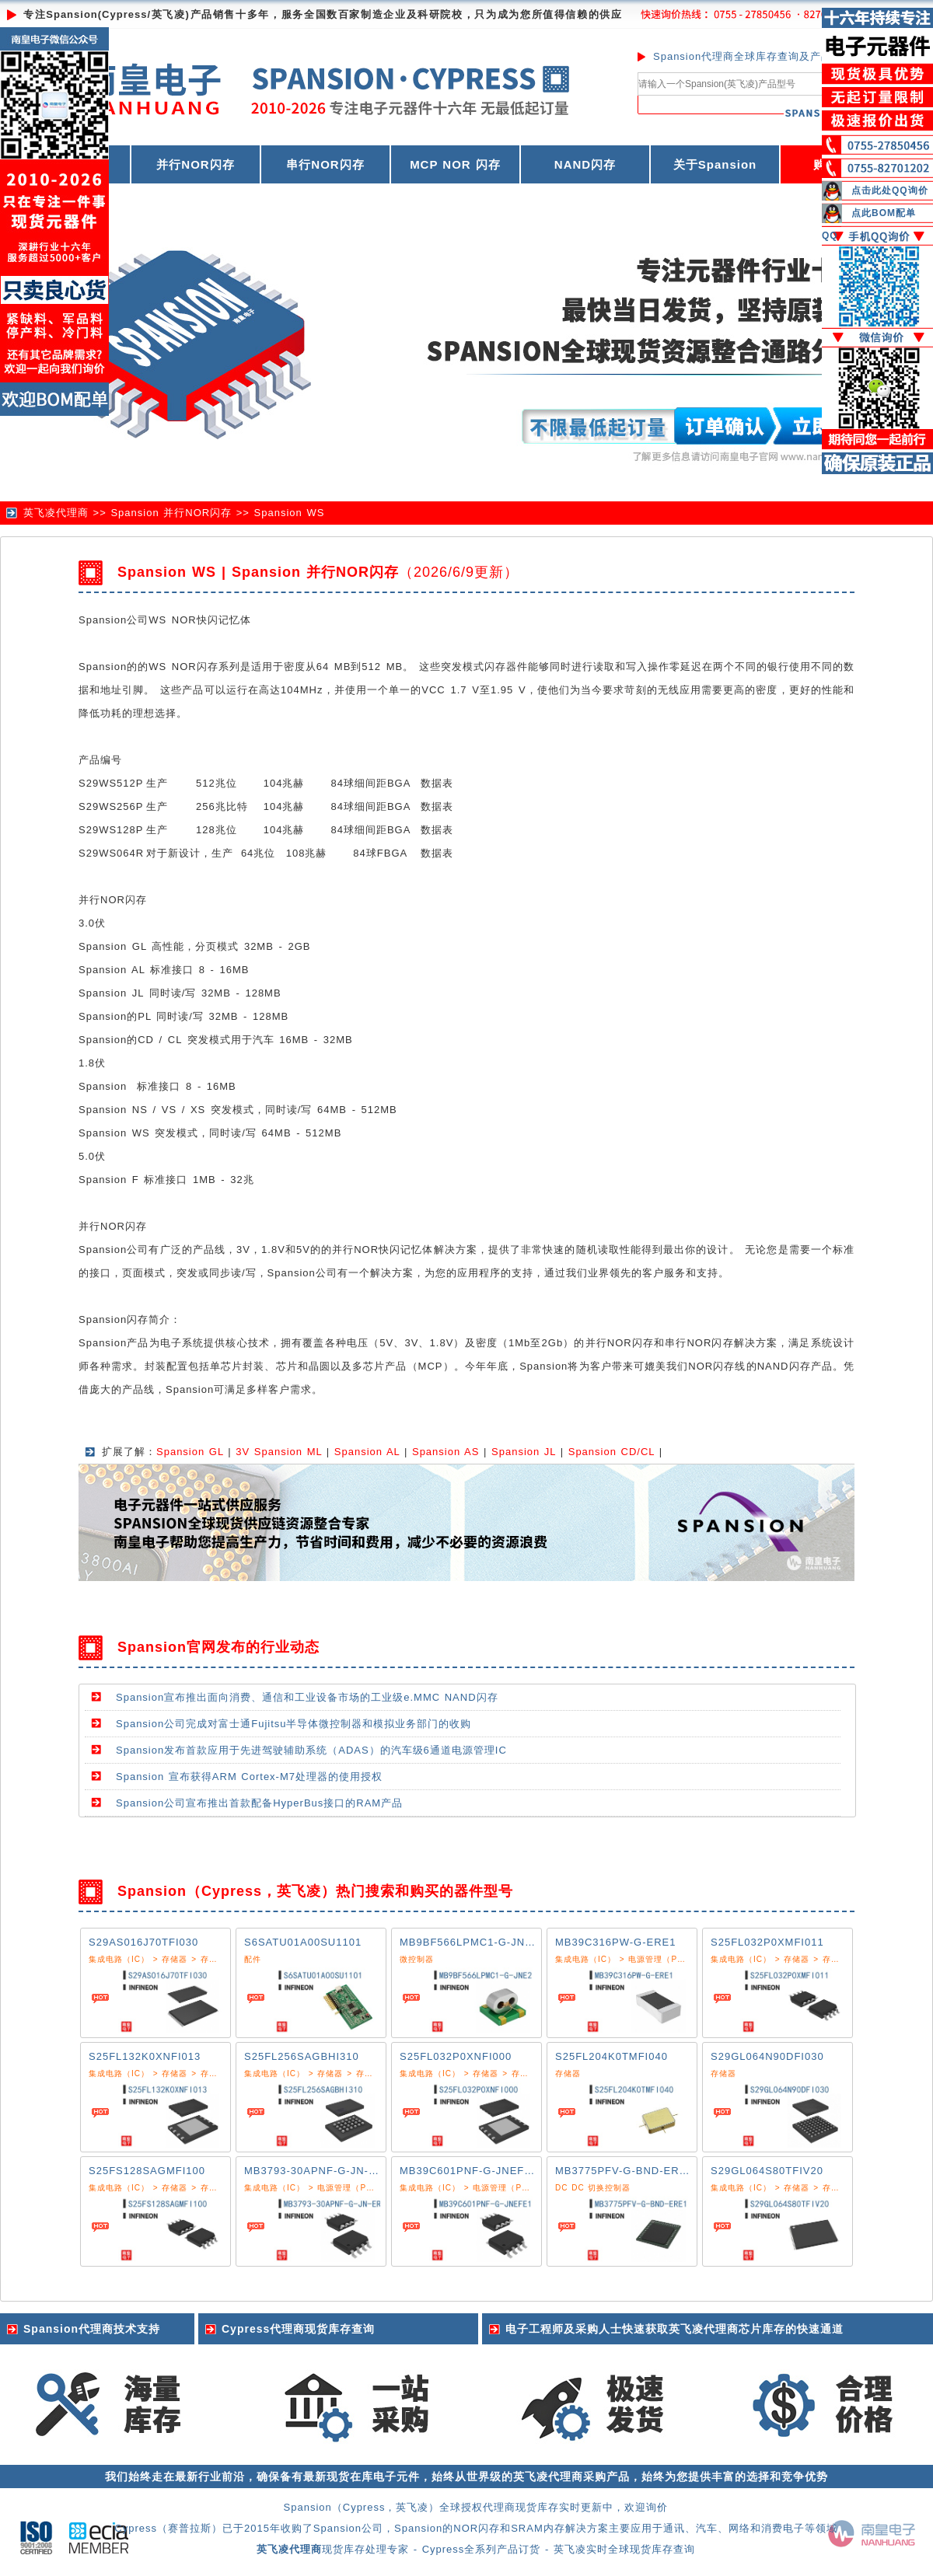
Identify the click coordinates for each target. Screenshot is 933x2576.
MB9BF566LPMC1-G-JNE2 (469, 1942)
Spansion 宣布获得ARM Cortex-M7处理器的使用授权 (249, 1776)
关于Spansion (715, 164)
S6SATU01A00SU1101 (303, 1942)
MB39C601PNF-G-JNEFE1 (469, 2170)
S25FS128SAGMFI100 (147, 2170)
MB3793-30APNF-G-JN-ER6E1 (324, 2170)
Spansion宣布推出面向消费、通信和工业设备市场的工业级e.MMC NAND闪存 (307, 1697)
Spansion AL (367, 1451)
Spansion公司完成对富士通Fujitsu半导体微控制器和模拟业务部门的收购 (294, 1724)
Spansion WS (289, 512)
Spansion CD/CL (611, 1451)
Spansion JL (523, 1451)
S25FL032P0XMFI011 (767, 1942)
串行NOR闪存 (325, 164)
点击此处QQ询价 (889, 190)
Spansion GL (190, 1451)
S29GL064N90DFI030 (767, 2056)
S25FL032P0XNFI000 (456, 2056)
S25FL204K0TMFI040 (611, 2056)
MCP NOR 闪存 (455, 164)
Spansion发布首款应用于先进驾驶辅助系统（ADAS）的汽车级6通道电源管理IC (311, 1750)
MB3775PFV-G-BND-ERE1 (624, 2170)
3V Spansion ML (279, 1451)
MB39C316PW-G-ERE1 (615, 1942)
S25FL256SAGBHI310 (301, 2056)
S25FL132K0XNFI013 (145, 2056)
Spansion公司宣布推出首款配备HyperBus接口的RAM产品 (259, 1803)
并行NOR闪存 (195, 164)
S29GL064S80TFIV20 (767, 2170)
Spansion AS (445, 1451)
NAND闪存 (585, 164)
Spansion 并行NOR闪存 (171, 512)
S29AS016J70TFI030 (143, 1942)
